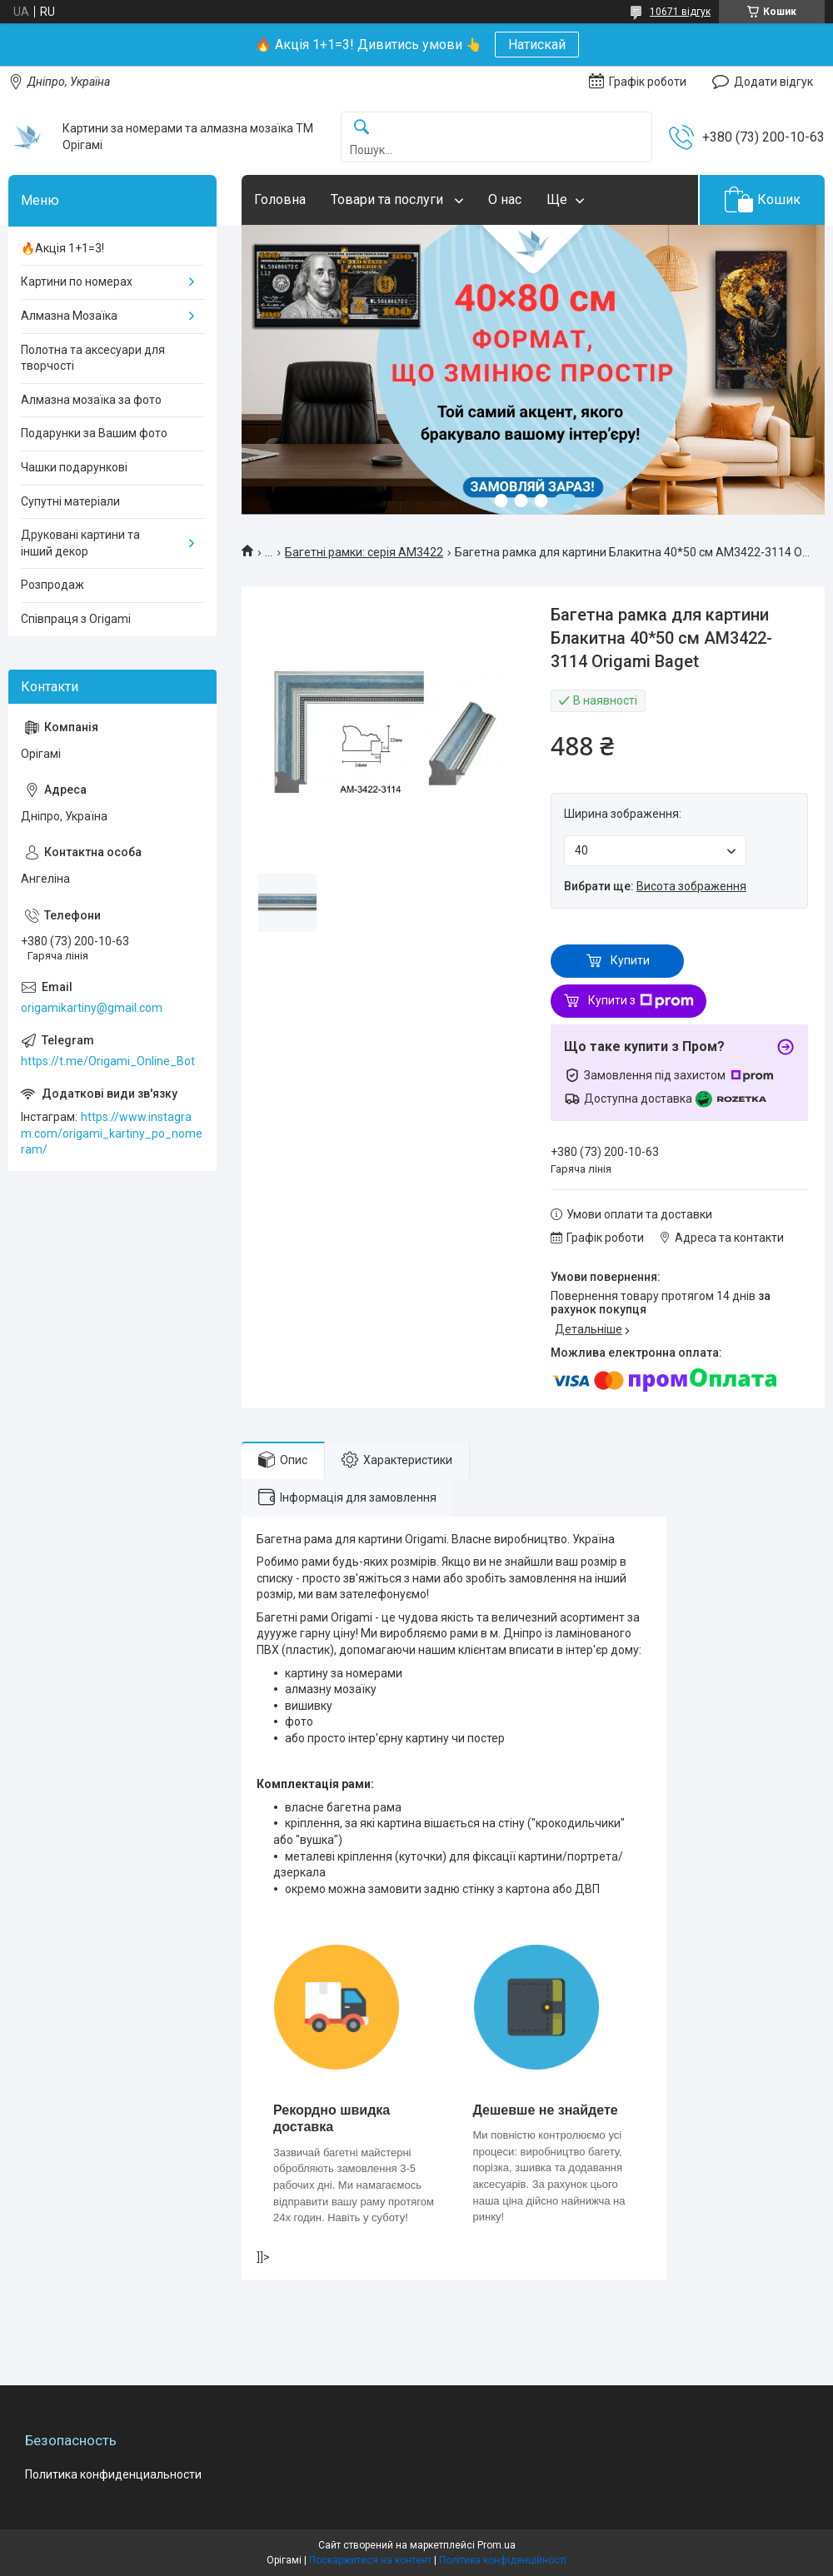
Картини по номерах (76, 281)
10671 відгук (680, 11)
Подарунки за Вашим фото (94, 433)
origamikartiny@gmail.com (91, 1007)
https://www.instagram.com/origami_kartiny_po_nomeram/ (111, 1133)
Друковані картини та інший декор (80, 543)
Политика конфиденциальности (113, 2474)
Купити (630, 960)
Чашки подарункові (74, 467)
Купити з (641, 1001)
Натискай (537, 44)
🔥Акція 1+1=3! (62, 248)
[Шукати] (361, 128)
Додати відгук (773, 81)
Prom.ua (496, 2545)
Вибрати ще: (655, 886)
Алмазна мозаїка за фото (91, 399)
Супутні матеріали (70, 501)
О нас (504, 199)
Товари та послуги (388, 199)
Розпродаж (52, 584)
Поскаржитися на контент (370, 2560)
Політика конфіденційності (502, 2560)
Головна (280, 199)
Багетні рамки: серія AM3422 (364, 552)
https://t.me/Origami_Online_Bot (108, 1061)
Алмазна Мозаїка (69, 315)
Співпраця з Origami (76, 618)
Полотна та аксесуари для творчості (93, 358)
